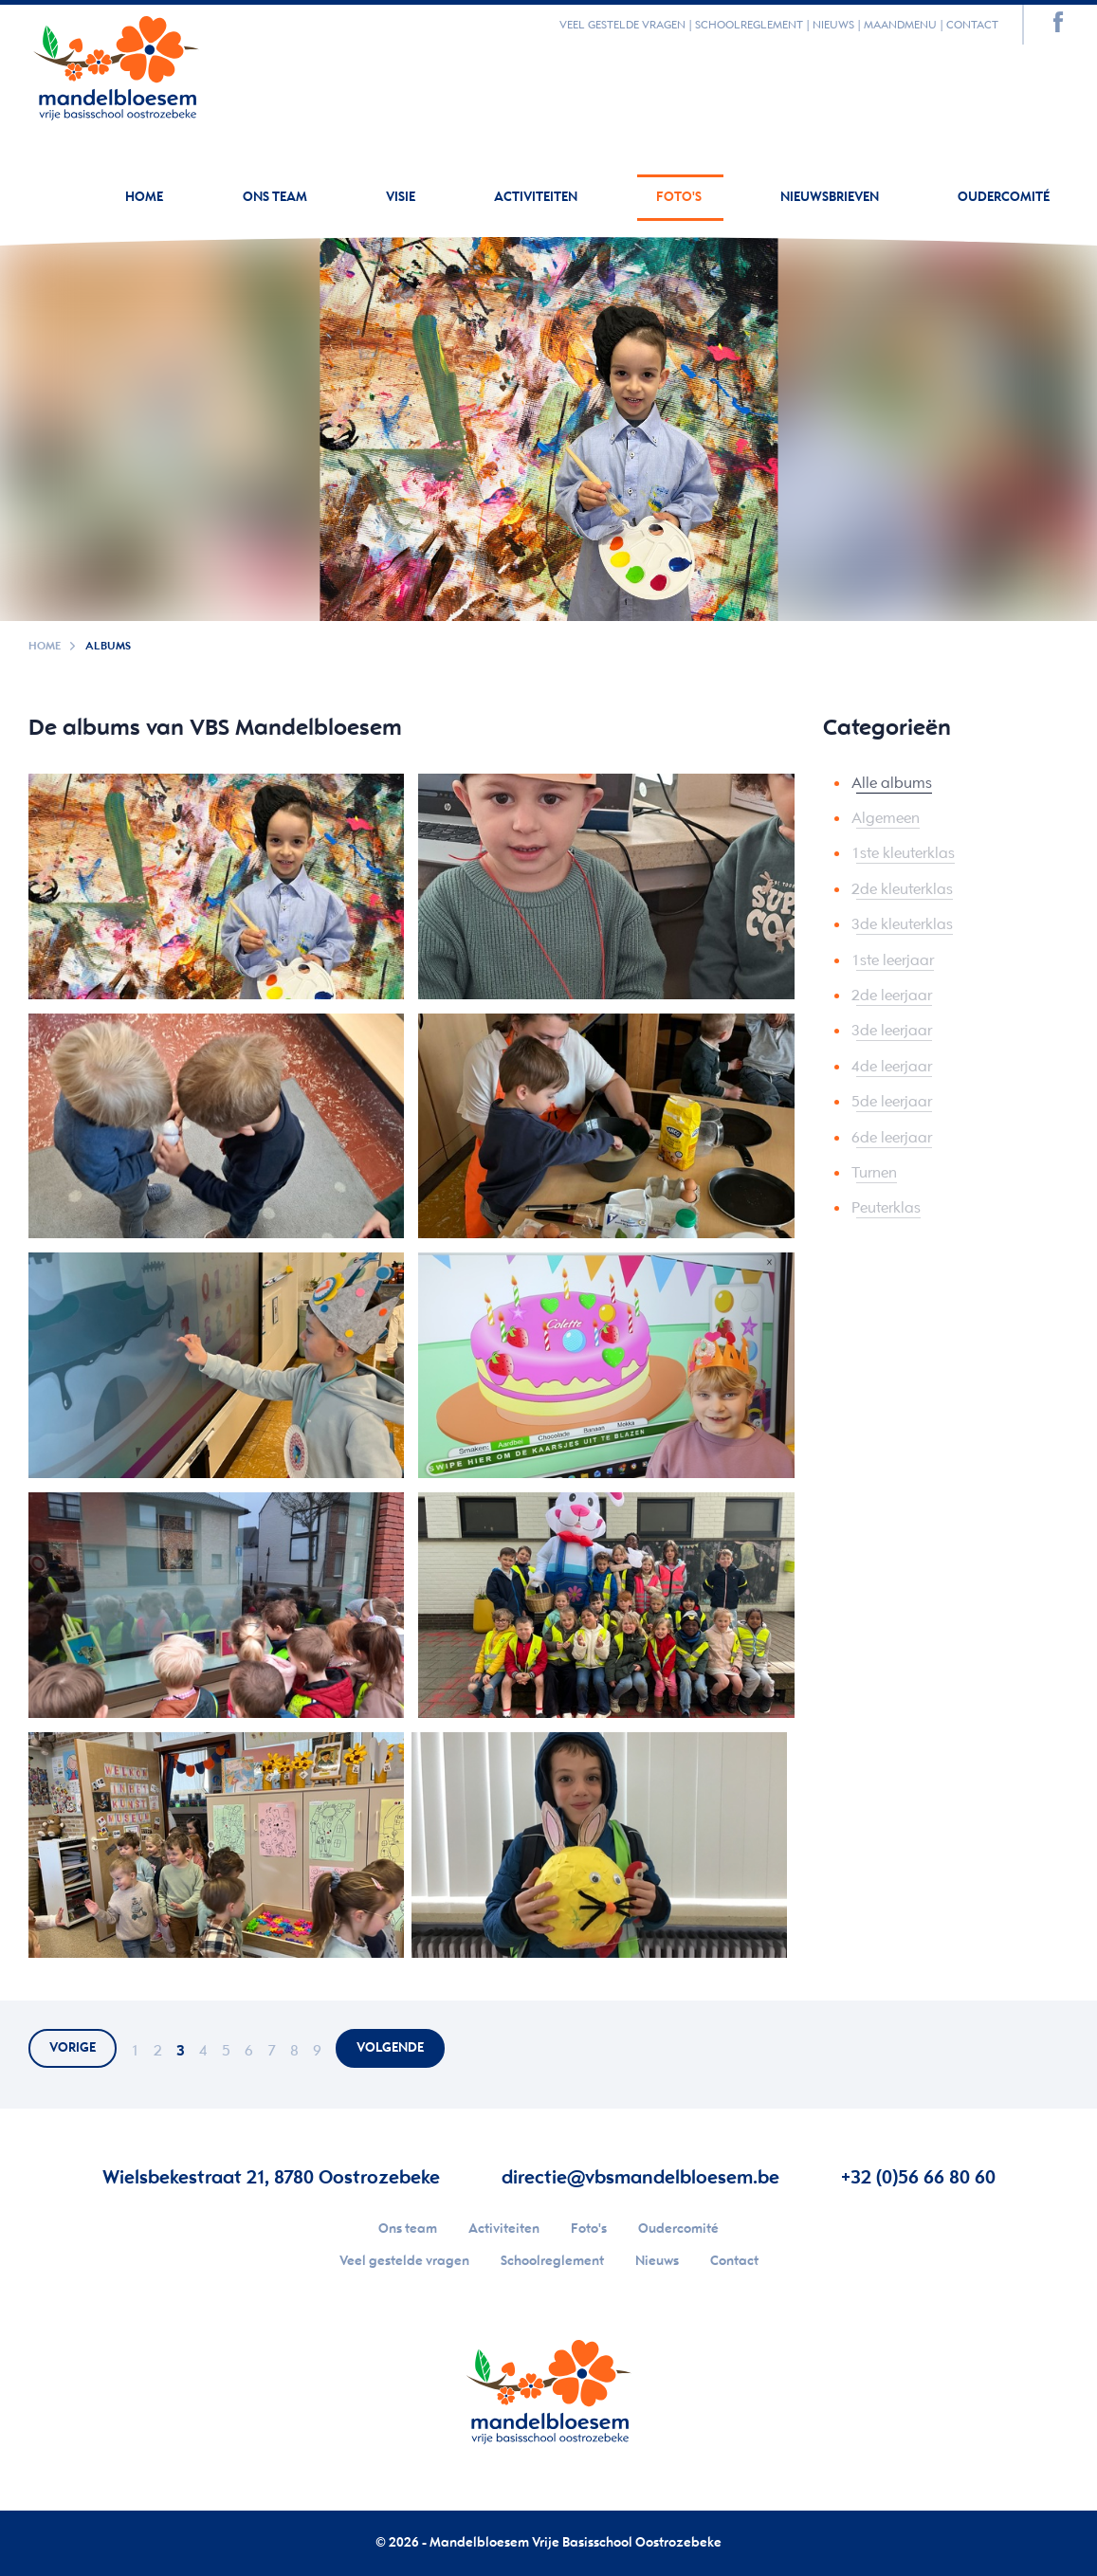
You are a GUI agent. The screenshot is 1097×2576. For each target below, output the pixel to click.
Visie (402, 198)
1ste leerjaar (892, 961)
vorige (72, 2048)
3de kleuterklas (902, 925)
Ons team (276, 198)
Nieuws (833, 25)
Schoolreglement (749, 25)
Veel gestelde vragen (622, 25)
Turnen (874, 1173)
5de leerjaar (891, 1102)
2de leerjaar (891, 996)
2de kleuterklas (902, 890)
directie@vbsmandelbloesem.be (640, 2178)
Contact (972, 25)
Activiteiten (537, 198)
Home (144, 198)
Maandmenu (900, 25)
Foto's (680, 198)
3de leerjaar (891, 1031)
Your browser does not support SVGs (116, 64)
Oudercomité (1004, 198)
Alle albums (891, 783)
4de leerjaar (891, 1067)
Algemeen (885, 819)
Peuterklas (886, 1208)
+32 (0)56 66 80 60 (918, 2178)
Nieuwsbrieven (831, 198)
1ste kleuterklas (903, 854)
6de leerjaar (891, 1138)
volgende (390, 2048)
